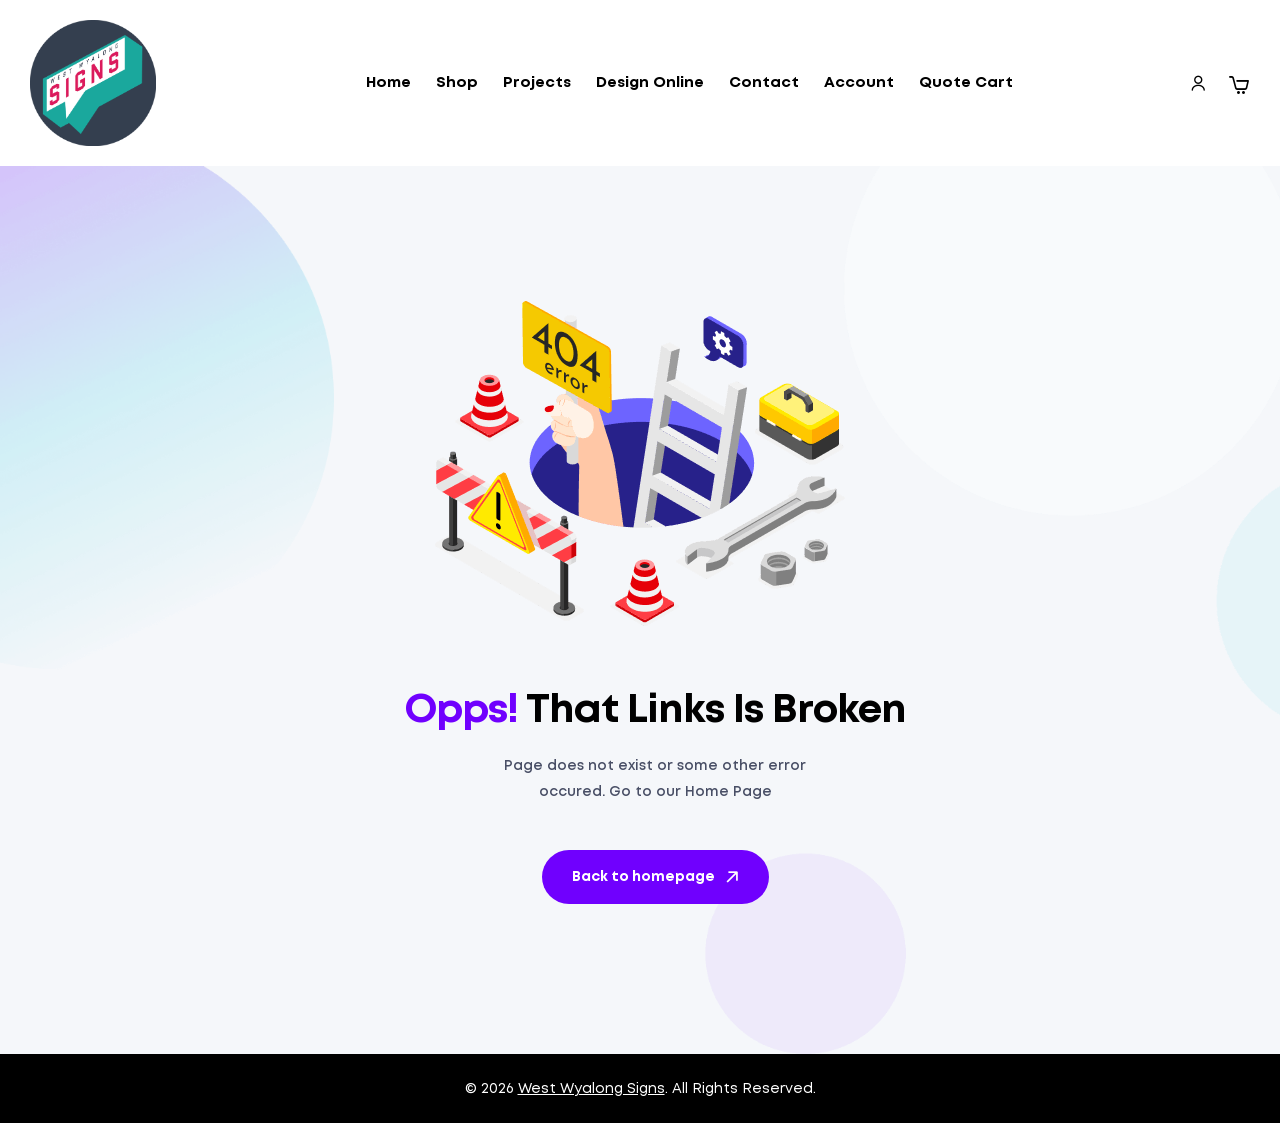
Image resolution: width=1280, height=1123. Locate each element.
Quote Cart (966, 83)
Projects (537, 83)
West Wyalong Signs (591, 1089)
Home (388, 83)
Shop (457, 83)
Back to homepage (657, 877)
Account (859, 83)
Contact (764, 83)
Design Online (650, 83)
